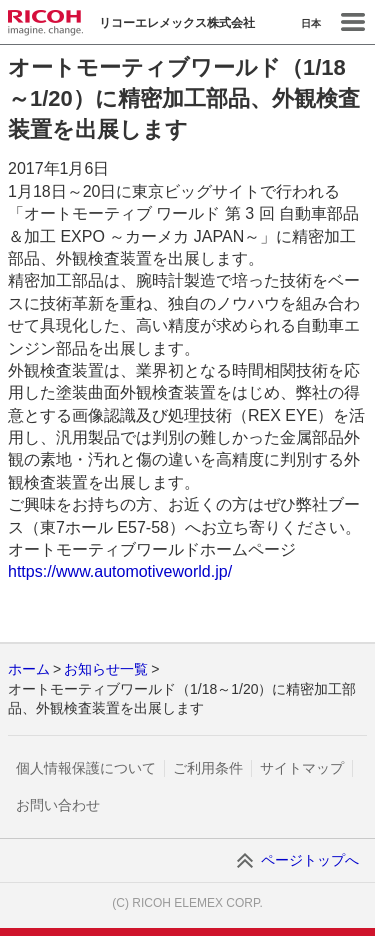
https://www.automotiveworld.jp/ (120, 571)
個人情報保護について (86, 768)
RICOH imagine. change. (45, 23)
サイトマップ (302, 768)
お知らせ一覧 (106, 669)
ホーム (29, 669)
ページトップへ (310, 860)
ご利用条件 (208, 768)
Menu (353, 22)
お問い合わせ (58, 805)
